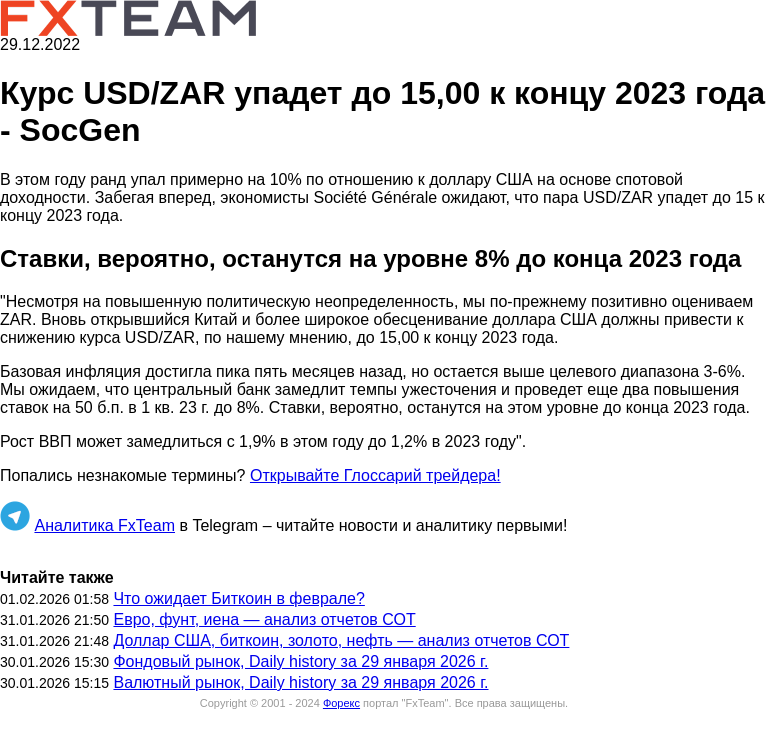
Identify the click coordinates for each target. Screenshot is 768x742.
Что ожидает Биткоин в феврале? (238, 598)
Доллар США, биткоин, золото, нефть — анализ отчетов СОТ (341, 640)
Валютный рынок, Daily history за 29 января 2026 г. (300, 682)
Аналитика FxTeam (104, 525)
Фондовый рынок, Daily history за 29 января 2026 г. (300, 661)
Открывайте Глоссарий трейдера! (375, 475)
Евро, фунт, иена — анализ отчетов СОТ (264, 619)
